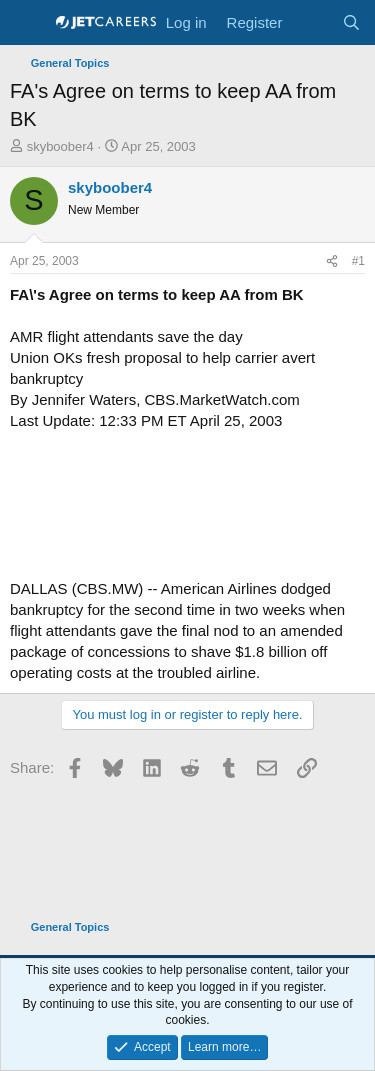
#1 (358, 261)
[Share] (332, 261)
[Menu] (27, 23)
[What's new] (311, 22)
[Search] (351, 22)
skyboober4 (60, 146)
